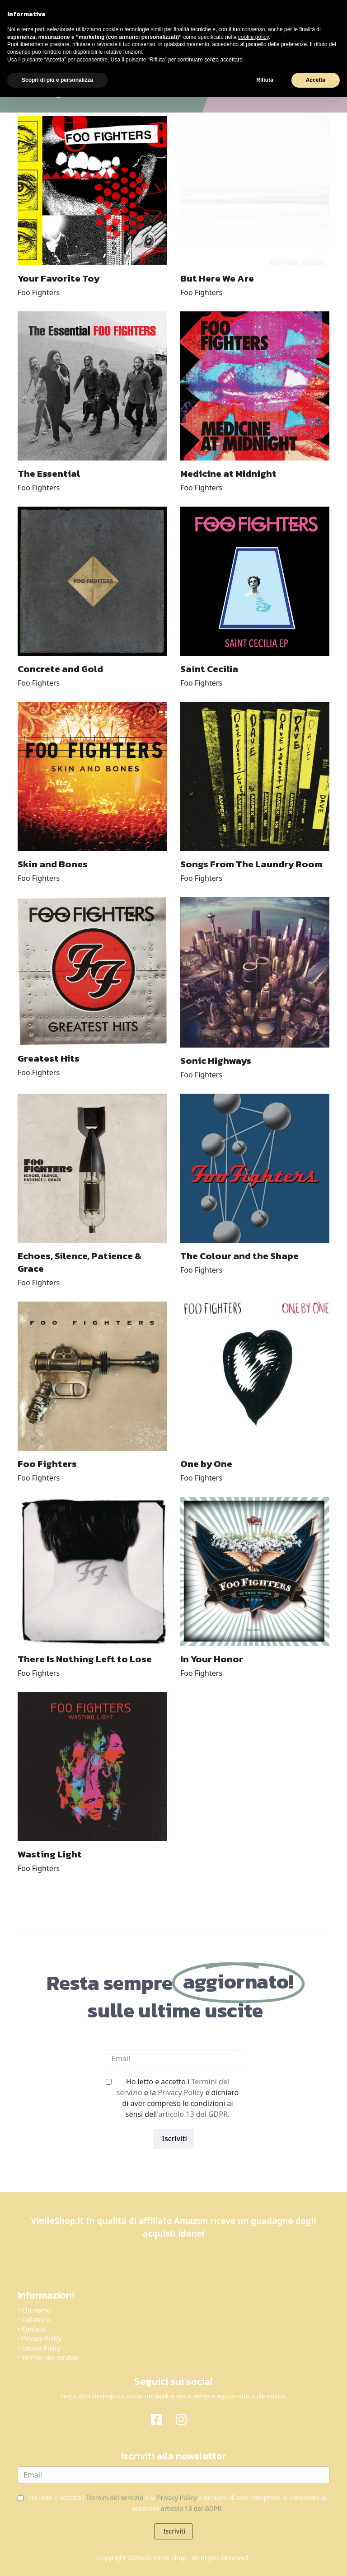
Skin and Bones (53, 864)
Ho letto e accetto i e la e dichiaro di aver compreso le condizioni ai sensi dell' (178, 2098)
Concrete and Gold (60, 669)
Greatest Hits (49, 1058)
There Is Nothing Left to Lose (85, 1659)
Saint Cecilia (209, 669)
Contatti (34, 2329)
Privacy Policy (180, 2092)
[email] (173, 2058)
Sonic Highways (215, 1060)
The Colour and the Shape (239, 1256)
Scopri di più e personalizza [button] (57, 80)
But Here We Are (217, 278)
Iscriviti (173, 2139)
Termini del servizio (50, 2357)
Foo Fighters (39, 292)
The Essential (49, 473)
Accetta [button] (315, 80)
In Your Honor (211, 1659)
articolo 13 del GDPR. (194, 2114)
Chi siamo (36, 2310)
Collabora (36, 2319)
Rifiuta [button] (264, 80)
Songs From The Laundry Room (251, 864)
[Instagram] (186, 2419)
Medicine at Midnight (228, 473)
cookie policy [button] (253, 37)
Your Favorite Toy (58, 278)
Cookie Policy (41, 2348)
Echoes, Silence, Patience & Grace (79, 1262)
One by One (206, 1464)
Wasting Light (50, 1854)
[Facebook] (161, 2419)
